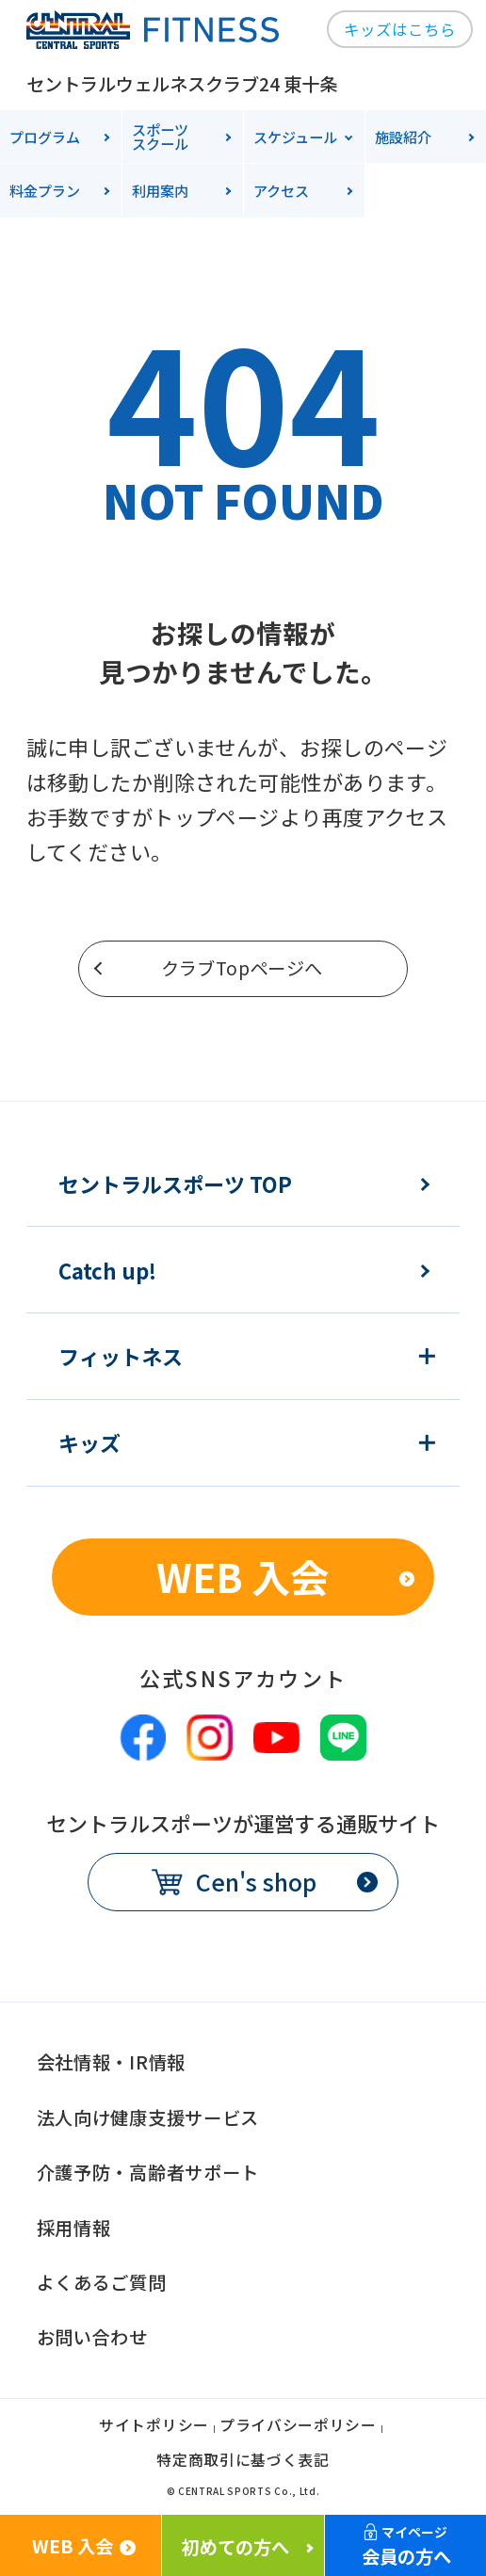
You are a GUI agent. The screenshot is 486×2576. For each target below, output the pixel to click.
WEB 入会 (242, 1576)
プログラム (44, 136)
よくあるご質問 (102, 2282)
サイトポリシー (154, 2427)
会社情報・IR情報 (111, 2062)
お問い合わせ (92, 2337)
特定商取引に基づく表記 (243, 2462)
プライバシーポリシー (298, 2427)
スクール (187, 136)
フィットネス (120, 1355)
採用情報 (74, 2227)
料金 (44, 190)
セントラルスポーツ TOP (175, 1183)
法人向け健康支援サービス (148, 2117)
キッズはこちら (400, 29)
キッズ (89, 1442)
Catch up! (107, 1270)
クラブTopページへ (242, 968)
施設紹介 (403, 136)
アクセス (281, 190)
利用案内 (160, 190)
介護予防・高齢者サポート (148, 2172)
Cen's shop (256, 1881)
